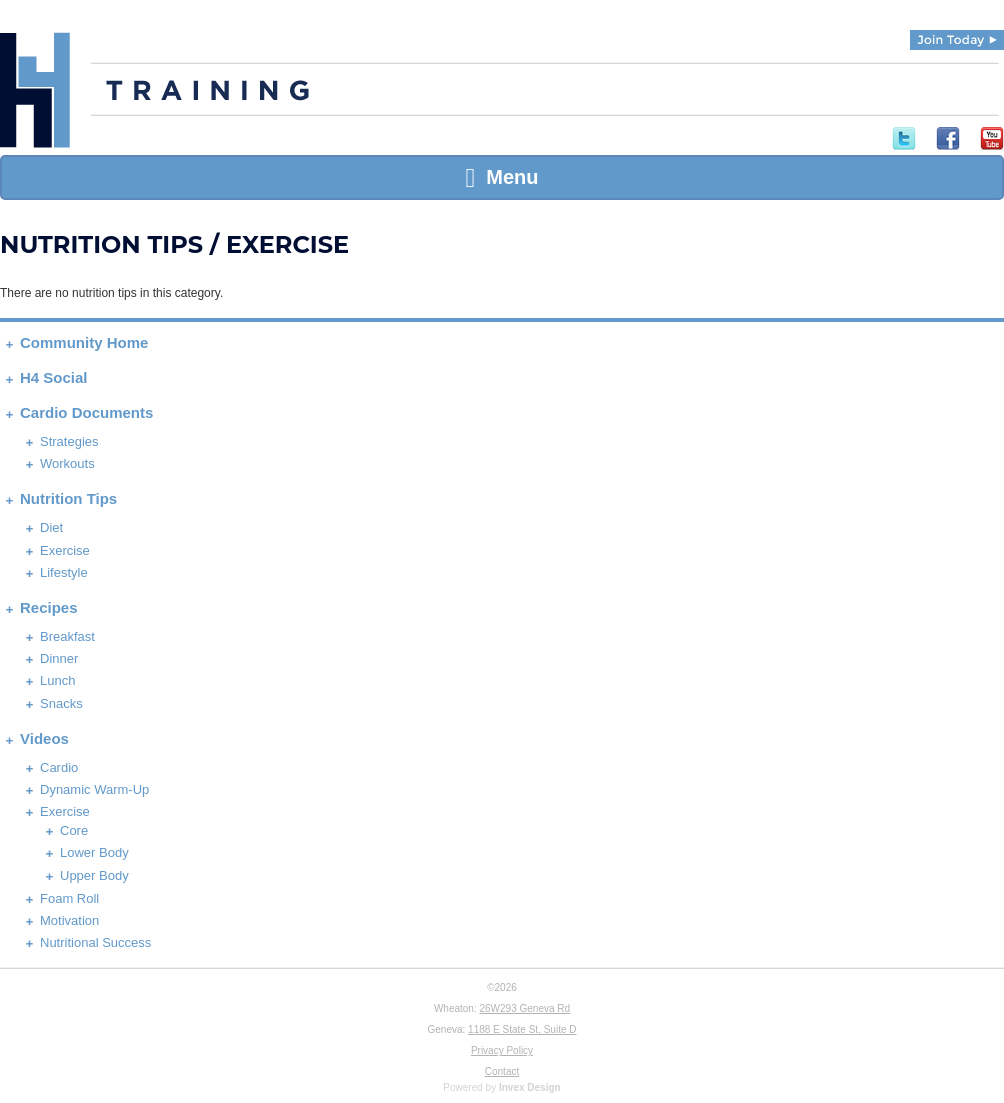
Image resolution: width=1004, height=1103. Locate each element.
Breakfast (67, 636)
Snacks (61, 703)
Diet (51, 527)
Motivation (69, 920)
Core (74, 830)
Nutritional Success (95, 942)
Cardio (59, 767)
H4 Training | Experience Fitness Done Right (35, 90)
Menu (501, 177)
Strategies (69, 441)
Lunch (57, 680)
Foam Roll (69, 898)
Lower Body (94, 852)
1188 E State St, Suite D (522, 1029)
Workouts (67, 463)
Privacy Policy (502, 1050)
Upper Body (94, 875)
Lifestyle (64, 572)
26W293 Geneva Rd (524, 1008)
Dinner (59, 658)
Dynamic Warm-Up (94, 789)
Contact (502, 1071)
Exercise (65, 550)
